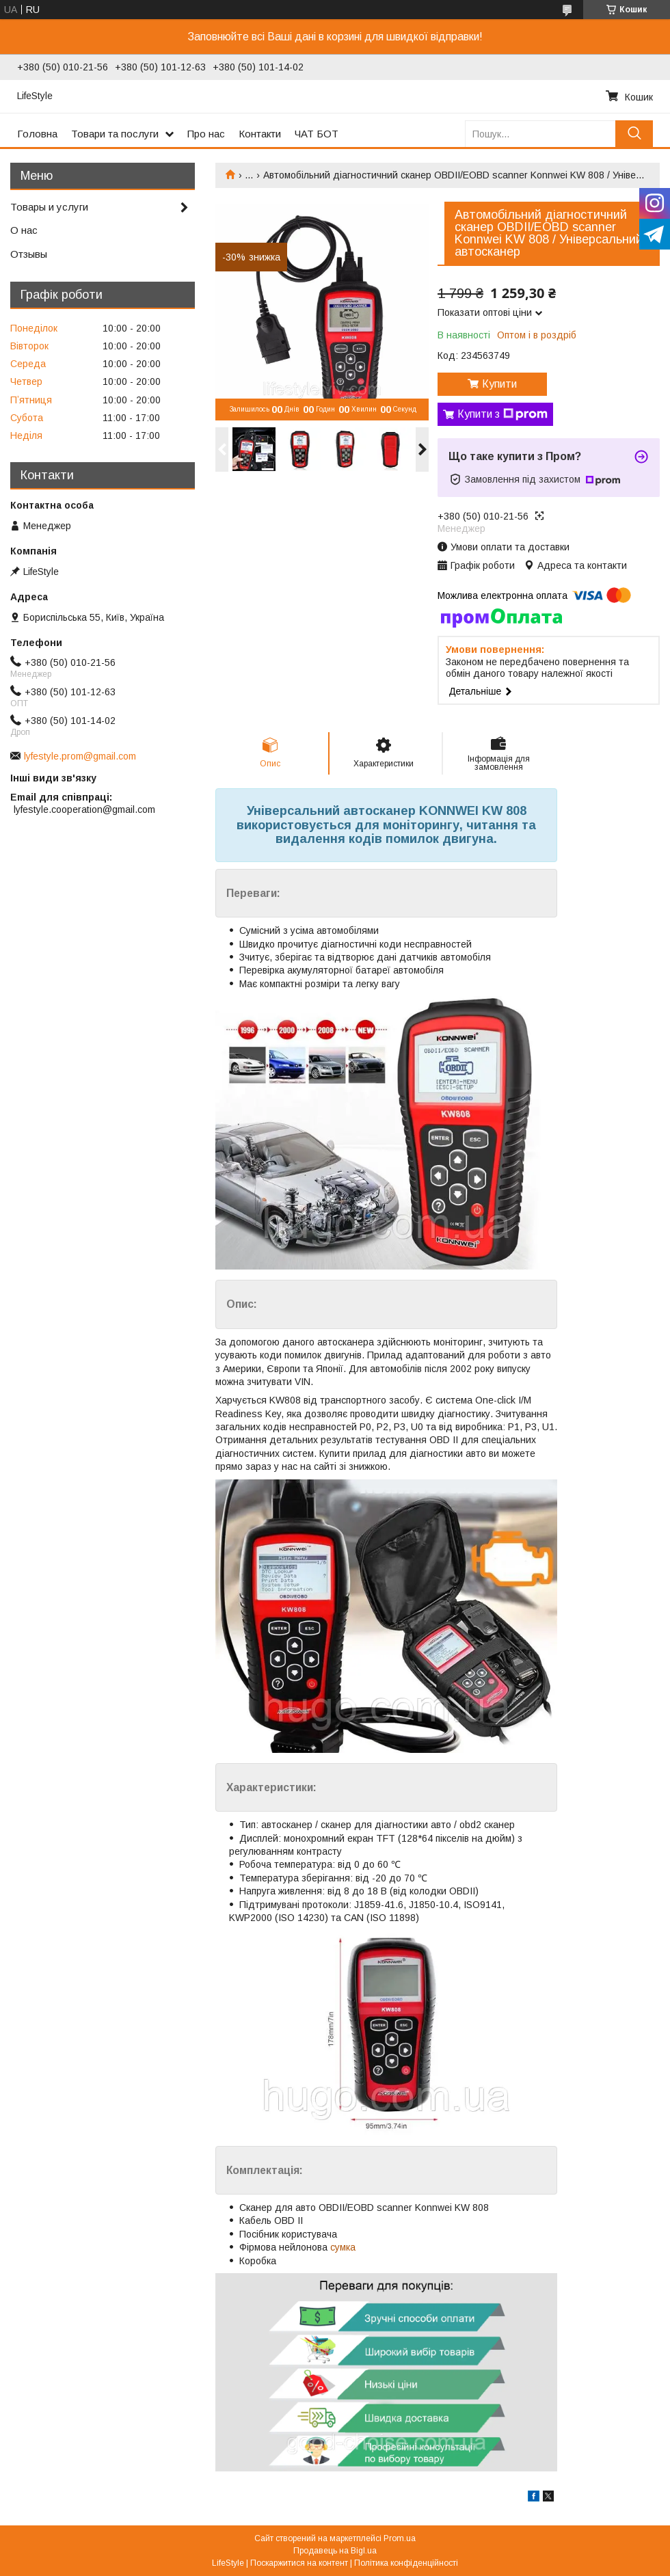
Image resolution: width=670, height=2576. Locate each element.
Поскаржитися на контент (299, 2563)
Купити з (502, 414)
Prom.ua (400, 2538)
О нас (24, 230)
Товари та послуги (115, 133)
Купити (499, 384)
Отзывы (28, 254)
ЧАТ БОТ (316, 133)
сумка (343, 2247)
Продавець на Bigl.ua (335, 2550)
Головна (37, 133)
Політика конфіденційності (406, 2563)
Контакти (260, 133)
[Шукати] (634, 133)
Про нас (206, 133)
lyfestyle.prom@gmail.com (80, 756)
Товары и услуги (49, 207)
